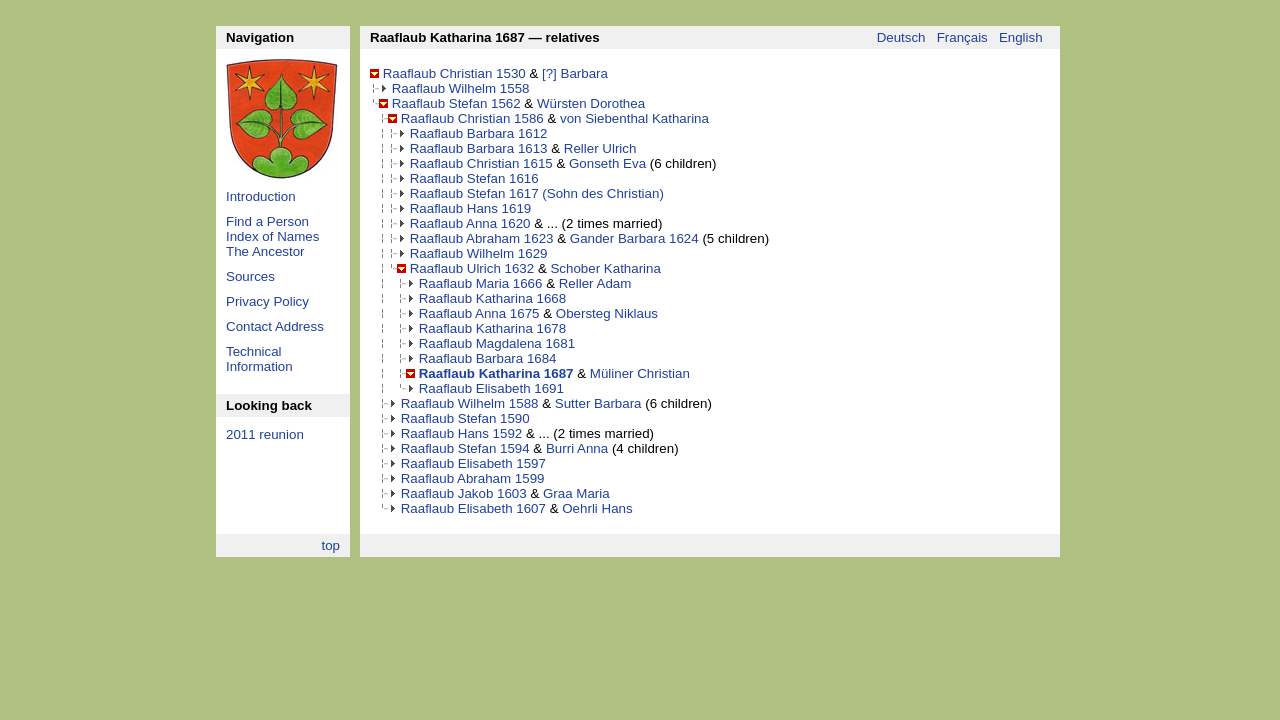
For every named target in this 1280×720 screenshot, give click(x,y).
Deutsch (901, 37)
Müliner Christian (640, 373)
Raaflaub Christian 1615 (481, 163)
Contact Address (275, 326)
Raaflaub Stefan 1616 (474, 178)
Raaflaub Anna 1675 (479, 313)
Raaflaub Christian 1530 (454, 73)
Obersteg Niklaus (607, 313)
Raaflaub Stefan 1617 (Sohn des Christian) (537, 193)
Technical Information (259, 359)
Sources (250, 276)
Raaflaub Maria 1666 (481, 283)
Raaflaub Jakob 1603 (464, 493)
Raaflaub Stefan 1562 (456, 103)
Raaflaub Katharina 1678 (492, 328)
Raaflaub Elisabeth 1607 (473, 508)
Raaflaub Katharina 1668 (492, 298)
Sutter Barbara (598, 403)
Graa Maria (576, 493)
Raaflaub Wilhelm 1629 (479, 253)
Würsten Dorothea (591, 103)
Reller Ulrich (600, 148)
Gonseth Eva (607, 163)
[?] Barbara (575, 73)
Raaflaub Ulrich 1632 (472, 268)
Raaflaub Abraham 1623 (482, 238)
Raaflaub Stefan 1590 (465, 418)
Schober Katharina (605, 268)
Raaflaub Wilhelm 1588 (470, 403)
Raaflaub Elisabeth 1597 (473, 463)
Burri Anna (577, 448)
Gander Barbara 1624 (634, 238)
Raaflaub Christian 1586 (472, 118)
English (1021, 37)
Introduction (261, 196)
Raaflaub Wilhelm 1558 (461, 88)
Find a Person (267, 221)
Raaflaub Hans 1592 (462, 433)
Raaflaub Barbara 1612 (479, 133)
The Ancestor (265, 251)
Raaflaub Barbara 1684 (488, 358)
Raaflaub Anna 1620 (470, 223)
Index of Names (272, 236)
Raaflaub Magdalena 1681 (497, 343)
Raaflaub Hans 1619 (471, 208)
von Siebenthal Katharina (634, 118)
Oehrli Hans (597, 508)
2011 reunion (265, 434)
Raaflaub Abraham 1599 (473, 478)
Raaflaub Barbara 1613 (479, 148)
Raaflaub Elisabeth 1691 (491, 388)
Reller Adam (595, 283)
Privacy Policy (267, 301)
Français (962, 37)
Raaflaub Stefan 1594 (465, 448)
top (330, 545)
